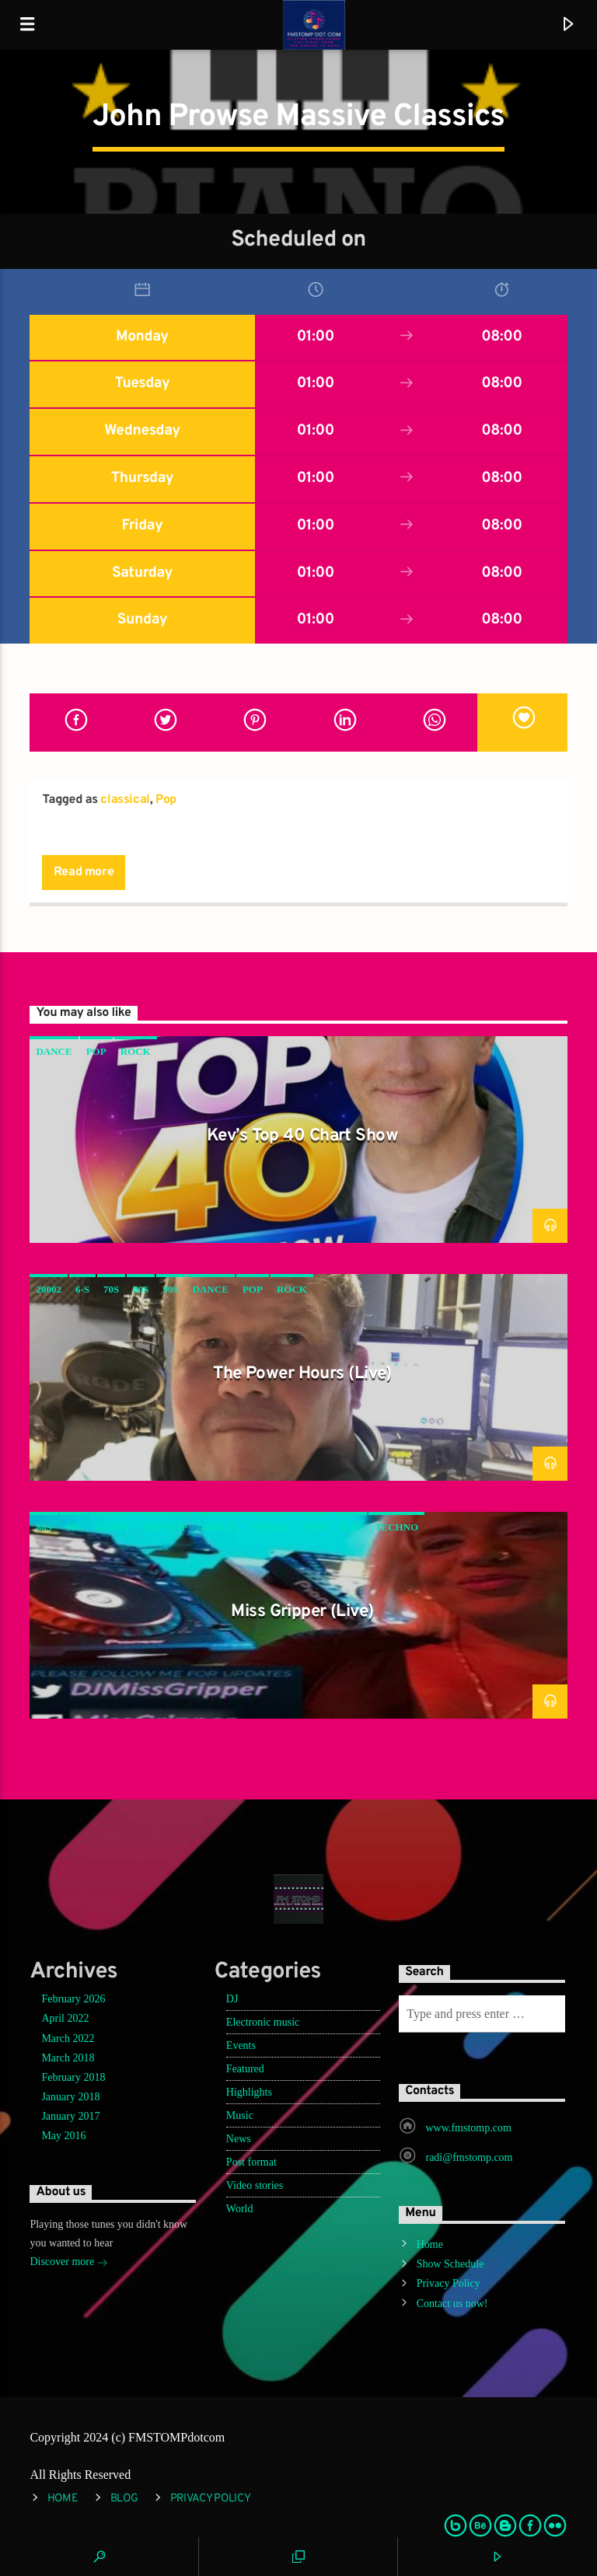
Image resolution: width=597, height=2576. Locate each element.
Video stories (254, 2185)
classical (124, 800)
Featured (245, 2069)
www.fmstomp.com (468, 2128)
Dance (54, 1051)
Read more (83, 872)
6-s (82, 1289)
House (219, 1527)
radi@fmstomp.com (468, 2157)
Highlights (249, 2092)
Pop (165, 800)
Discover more (68, 2263)
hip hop (166, 1527)
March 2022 (67, 2038)
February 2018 (73, 2077)
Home (430, 2244)
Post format (251, 2162)
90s (170, 1289)
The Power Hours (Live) (302, 1374)
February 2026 (73, 1999)
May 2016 (63, 2135)
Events (241, 2045)
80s (140, 1289)
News (238, 2139)
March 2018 (67, 2058)
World (239, 2209)
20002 (48, 1289)
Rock (135, 1051)
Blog (124, 2498)
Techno (396, 1527)
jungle (271, 1527)
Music (239, 2115)
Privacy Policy (448, 2283)
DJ (232, 1999)
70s (111, 1289)
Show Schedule (450, 2264)
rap (350, 1527)
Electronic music (262, 2022)
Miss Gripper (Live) (302, 1611)
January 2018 (70, 2097)
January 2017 (70, 2116)
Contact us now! (452, 2303)
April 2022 (65, 2018)
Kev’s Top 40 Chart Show (302, 1136)
